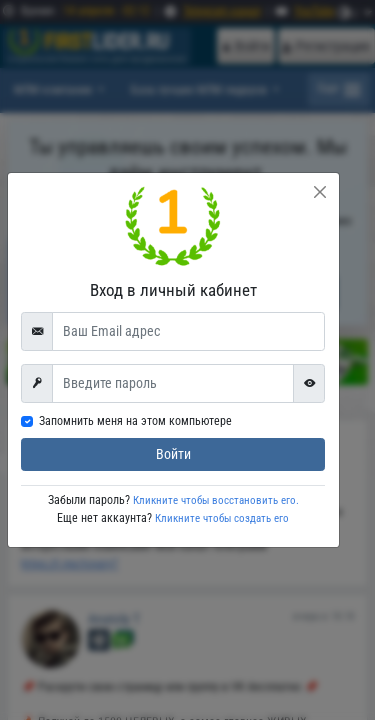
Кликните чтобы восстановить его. (214, 500)
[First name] (173, 383)
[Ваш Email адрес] (188, 331)
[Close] (319, 191)
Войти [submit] (173, 454)
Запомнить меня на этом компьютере (135, 421)
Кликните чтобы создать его (222, 518)
